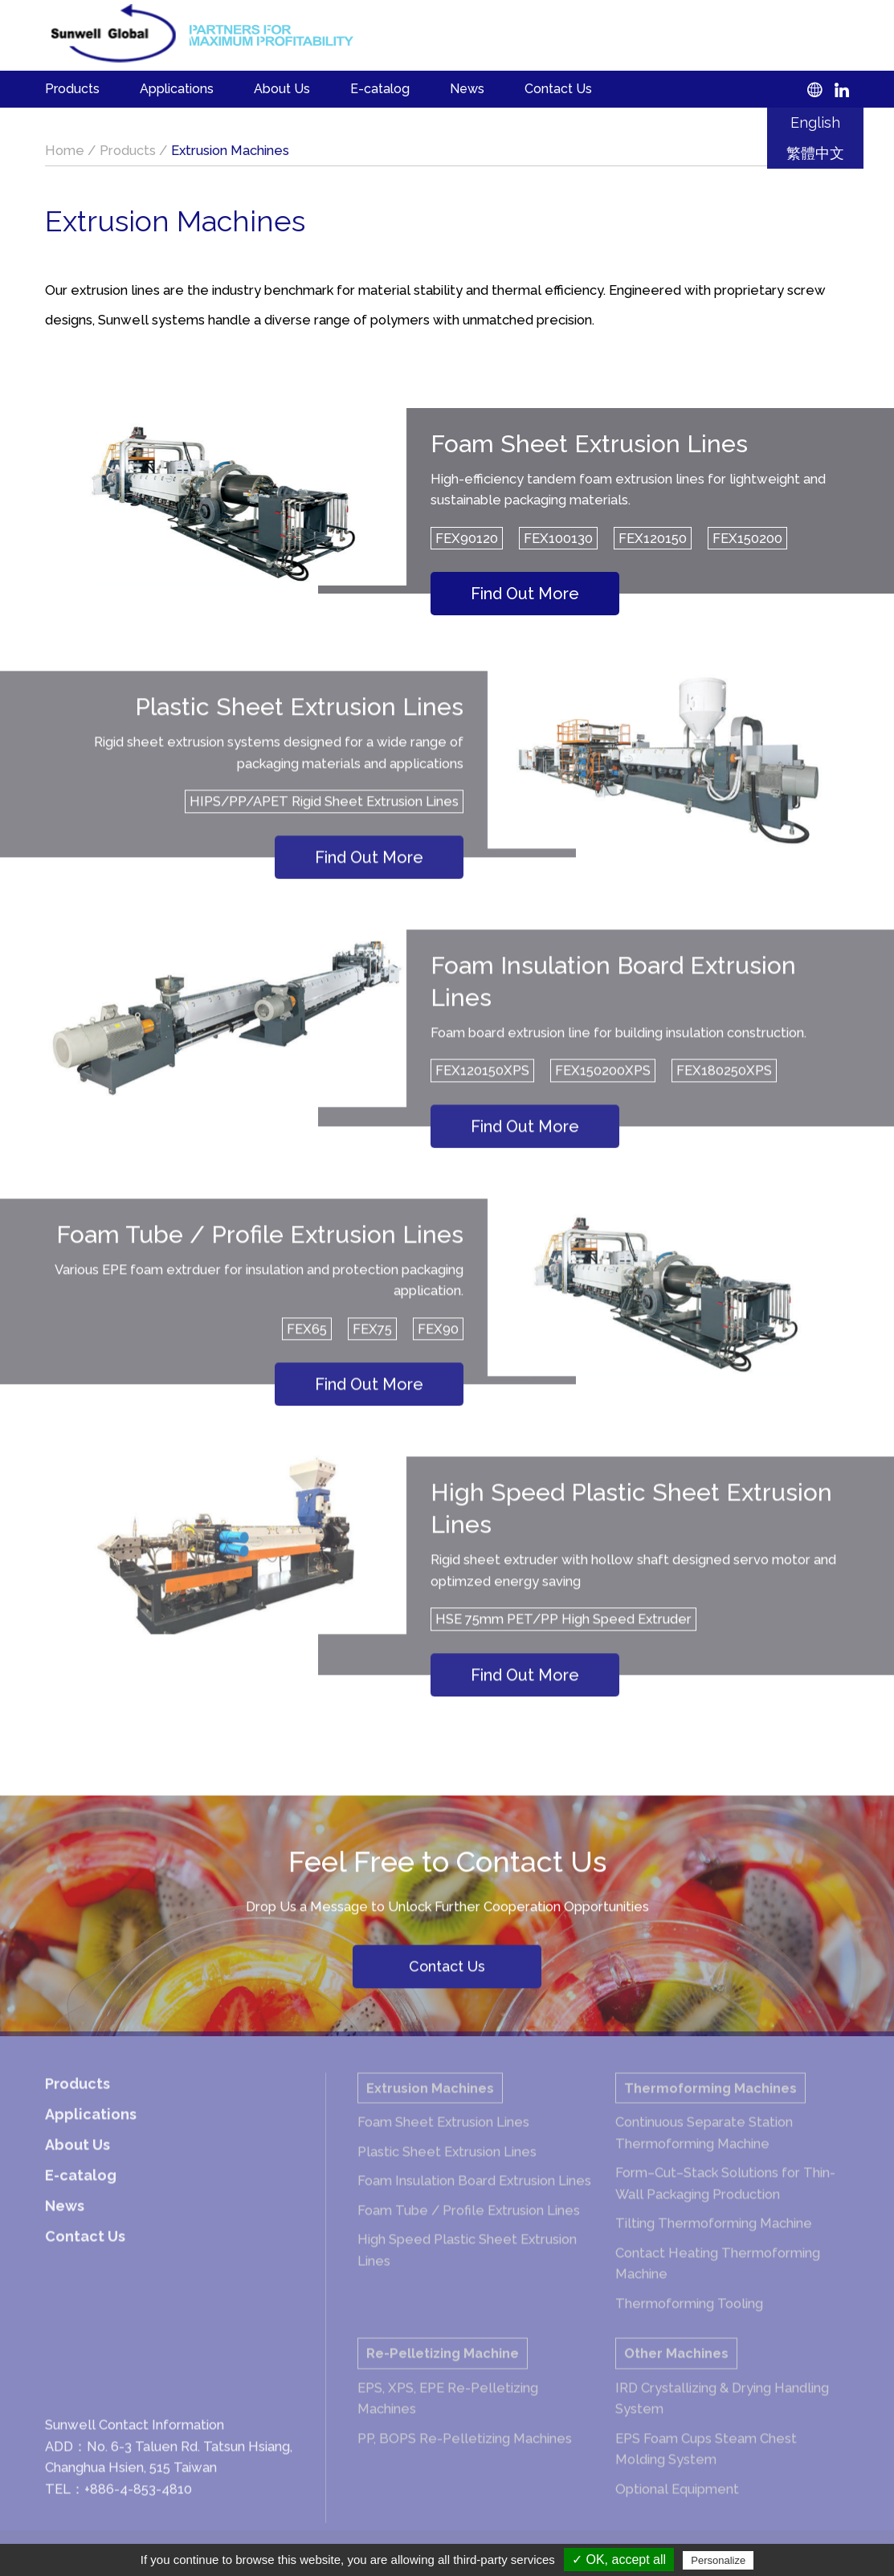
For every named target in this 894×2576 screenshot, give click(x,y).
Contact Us (558, 88)
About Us (282, 88)
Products (72, 88)
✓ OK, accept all (619, 2559)
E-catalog (380, 88)
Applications (177, 88)
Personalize (718, 2560)
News (467, 88)
